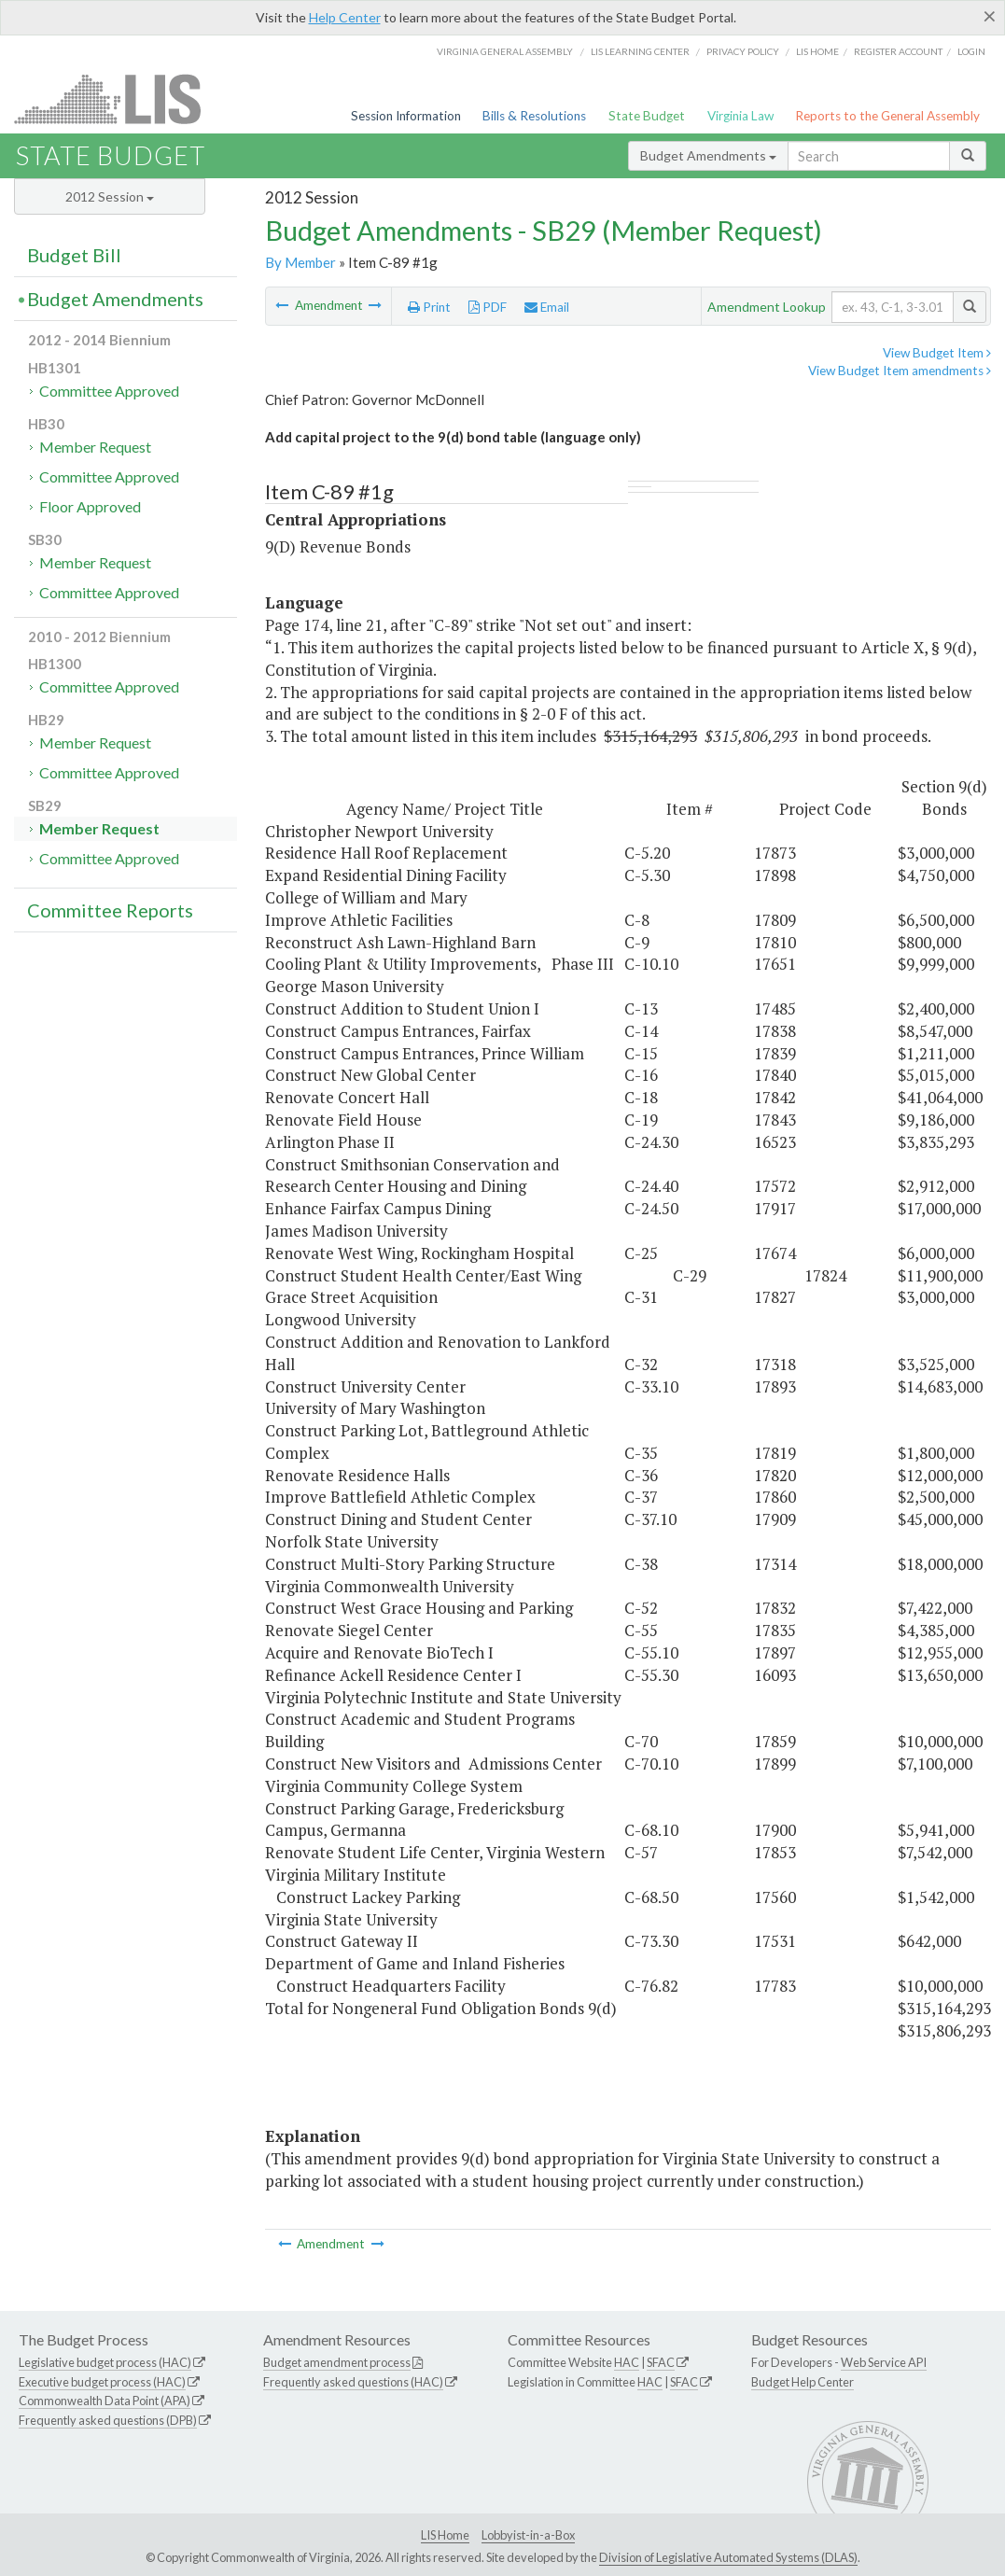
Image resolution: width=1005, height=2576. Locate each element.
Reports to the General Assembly (887, 115)
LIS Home (445, 2534)
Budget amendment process (337, 2362)
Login (971, 51)
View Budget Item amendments (899, 370)
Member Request (95, 446)
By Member (300, 262)
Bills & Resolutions (534, 115)
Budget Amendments (708, 155)
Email (546, 307)
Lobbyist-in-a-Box (528, 2534)
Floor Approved (90, 506)
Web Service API (884, 2362)
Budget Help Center (802, 2381)
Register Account (898, 51)
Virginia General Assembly (505, 51)
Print (429, 307)
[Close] (990, 16)
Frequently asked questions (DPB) (108, 2420)
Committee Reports (110, 910)
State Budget (646, 115)
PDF (487, 307)
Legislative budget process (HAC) (105, 2362)
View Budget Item (937, 352)
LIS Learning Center (640, 51)
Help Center (345, 17)
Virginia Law (740, 115)
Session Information (406, 115)
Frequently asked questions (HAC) (353, 2381)
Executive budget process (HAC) (102, 2381)
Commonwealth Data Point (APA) (104, 2400)
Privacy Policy (742, 51)
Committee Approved (109, 390)
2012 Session (109, 196)
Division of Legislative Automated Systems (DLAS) (728, 2557)
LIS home (817, 51)
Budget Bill (74, 255)
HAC (626, 2362)
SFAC (661, 2362)
